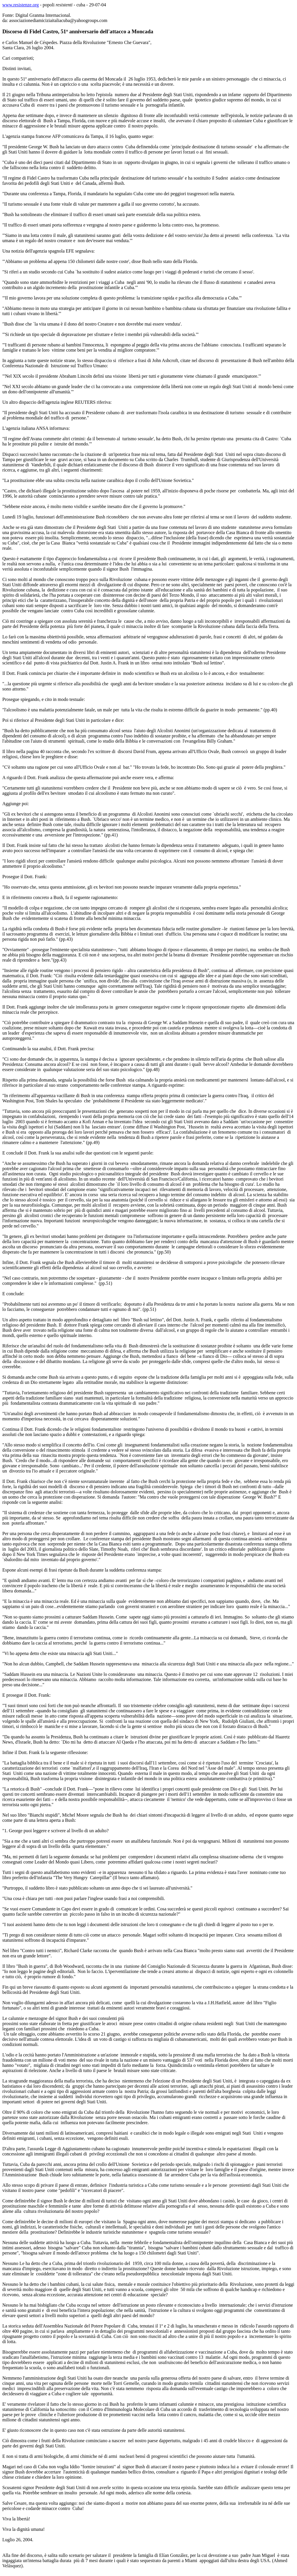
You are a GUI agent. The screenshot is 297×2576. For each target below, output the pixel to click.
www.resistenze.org (20, 4)
